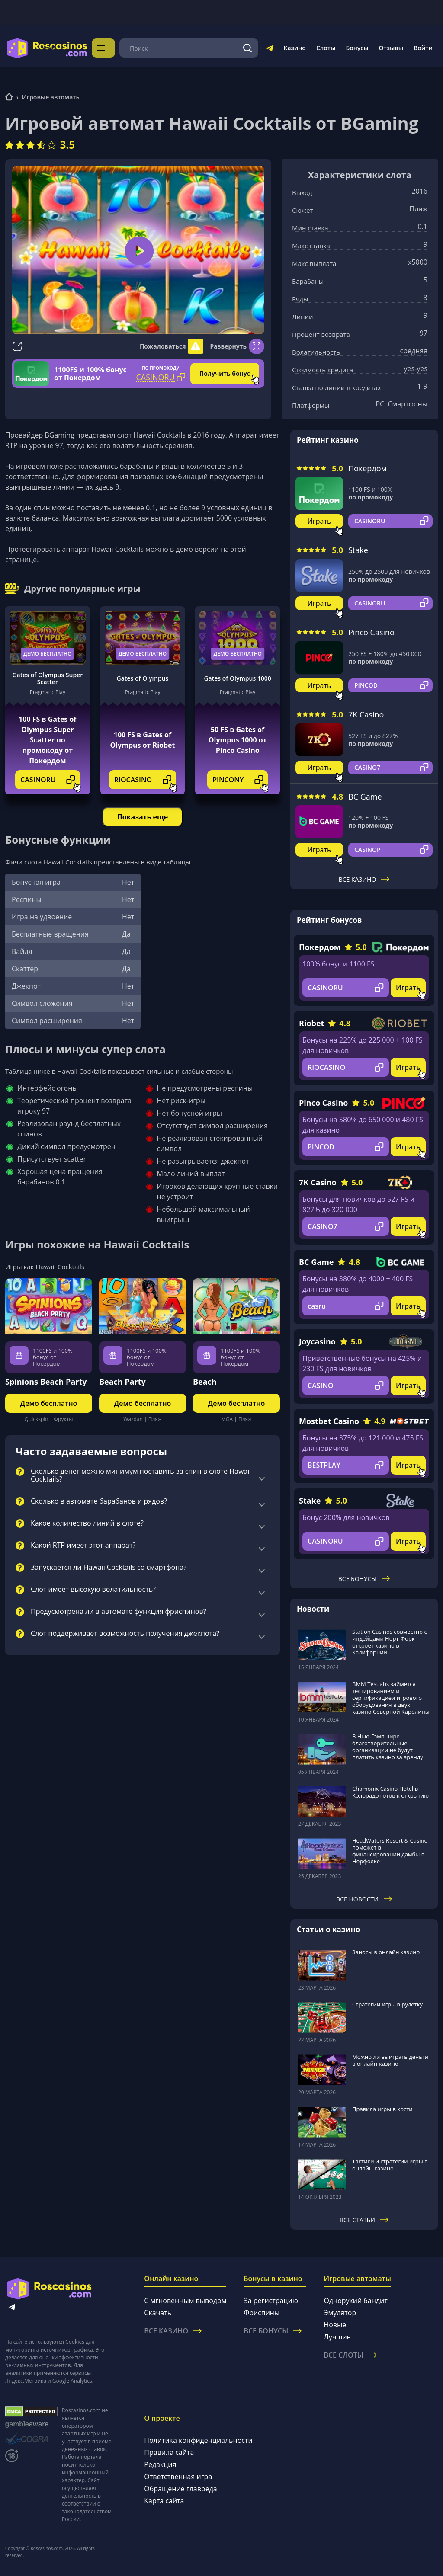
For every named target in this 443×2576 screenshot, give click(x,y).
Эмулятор (340, 2312)
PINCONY (240, 779)
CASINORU (50, 779)
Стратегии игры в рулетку (387, 2004)
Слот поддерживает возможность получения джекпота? (125, 1633)
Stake (358, 550)
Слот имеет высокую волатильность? (93, 1589)
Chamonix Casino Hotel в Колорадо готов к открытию (390, 1792)
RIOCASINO (145, 779)
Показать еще (142, 817)
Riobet (311, 1023)
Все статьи (364, 2220)
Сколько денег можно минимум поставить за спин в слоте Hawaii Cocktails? (141, 1475)
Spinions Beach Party (46, 1381)
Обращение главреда (180, 2488)
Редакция (160, 2464)
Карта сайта (164, 2500)
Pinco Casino (371, 632)
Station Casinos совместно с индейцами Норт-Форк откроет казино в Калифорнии (389, 1642)
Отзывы (391, 48)
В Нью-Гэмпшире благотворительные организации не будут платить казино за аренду (387, 1746)
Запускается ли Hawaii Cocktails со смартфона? (108, 1567)
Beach (205, 1381)
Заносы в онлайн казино (386, 1952)
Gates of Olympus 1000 (237, 678)
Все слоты (350, 2355)
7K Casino (366, 714)
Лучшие (337, 2336)
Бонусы (357, 48)
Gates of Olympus (143, 678)
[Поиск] (247, 48)
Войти (423, 48)
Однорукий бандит (355, 2300)
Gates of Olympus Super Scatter (47, 678)
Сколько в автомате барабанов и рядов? (99, 1501)
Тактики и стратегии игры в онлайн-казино (390, 2165)
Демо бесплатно (47, 653)
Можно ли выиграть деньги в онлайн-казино (390, 2060)
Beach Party (122, 1381)
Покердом (367, 468)
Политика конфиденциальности (198, 2440)
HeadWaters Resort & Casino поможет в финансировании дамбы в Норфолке (389, 1851)
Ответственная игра (178, 2476)
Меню (112, 48)
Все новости (364, 1899)
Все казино (364, 879)
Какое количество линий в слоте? (87, 1523)
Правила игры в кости (382, 2109)
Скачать (157, 2312)
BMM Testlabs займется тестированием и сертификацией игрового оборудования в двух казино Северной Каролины (391, 1697)
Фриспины (261, 2312)
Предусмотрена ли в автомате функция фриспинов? (118, 1611)
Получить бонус (224, 373)
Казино (294, 48)
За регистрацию (271, 2300)
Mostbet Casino (329, 1421)
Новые (335, 2324)
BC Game (365, 796)
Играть (319, 521)
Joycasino (317, 1341)
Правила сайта (169, 2452)
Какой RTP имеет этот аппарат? (83, 1545)
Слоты (325, 48)
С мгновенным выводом (185, 2300)
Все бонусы (364, 1578)
